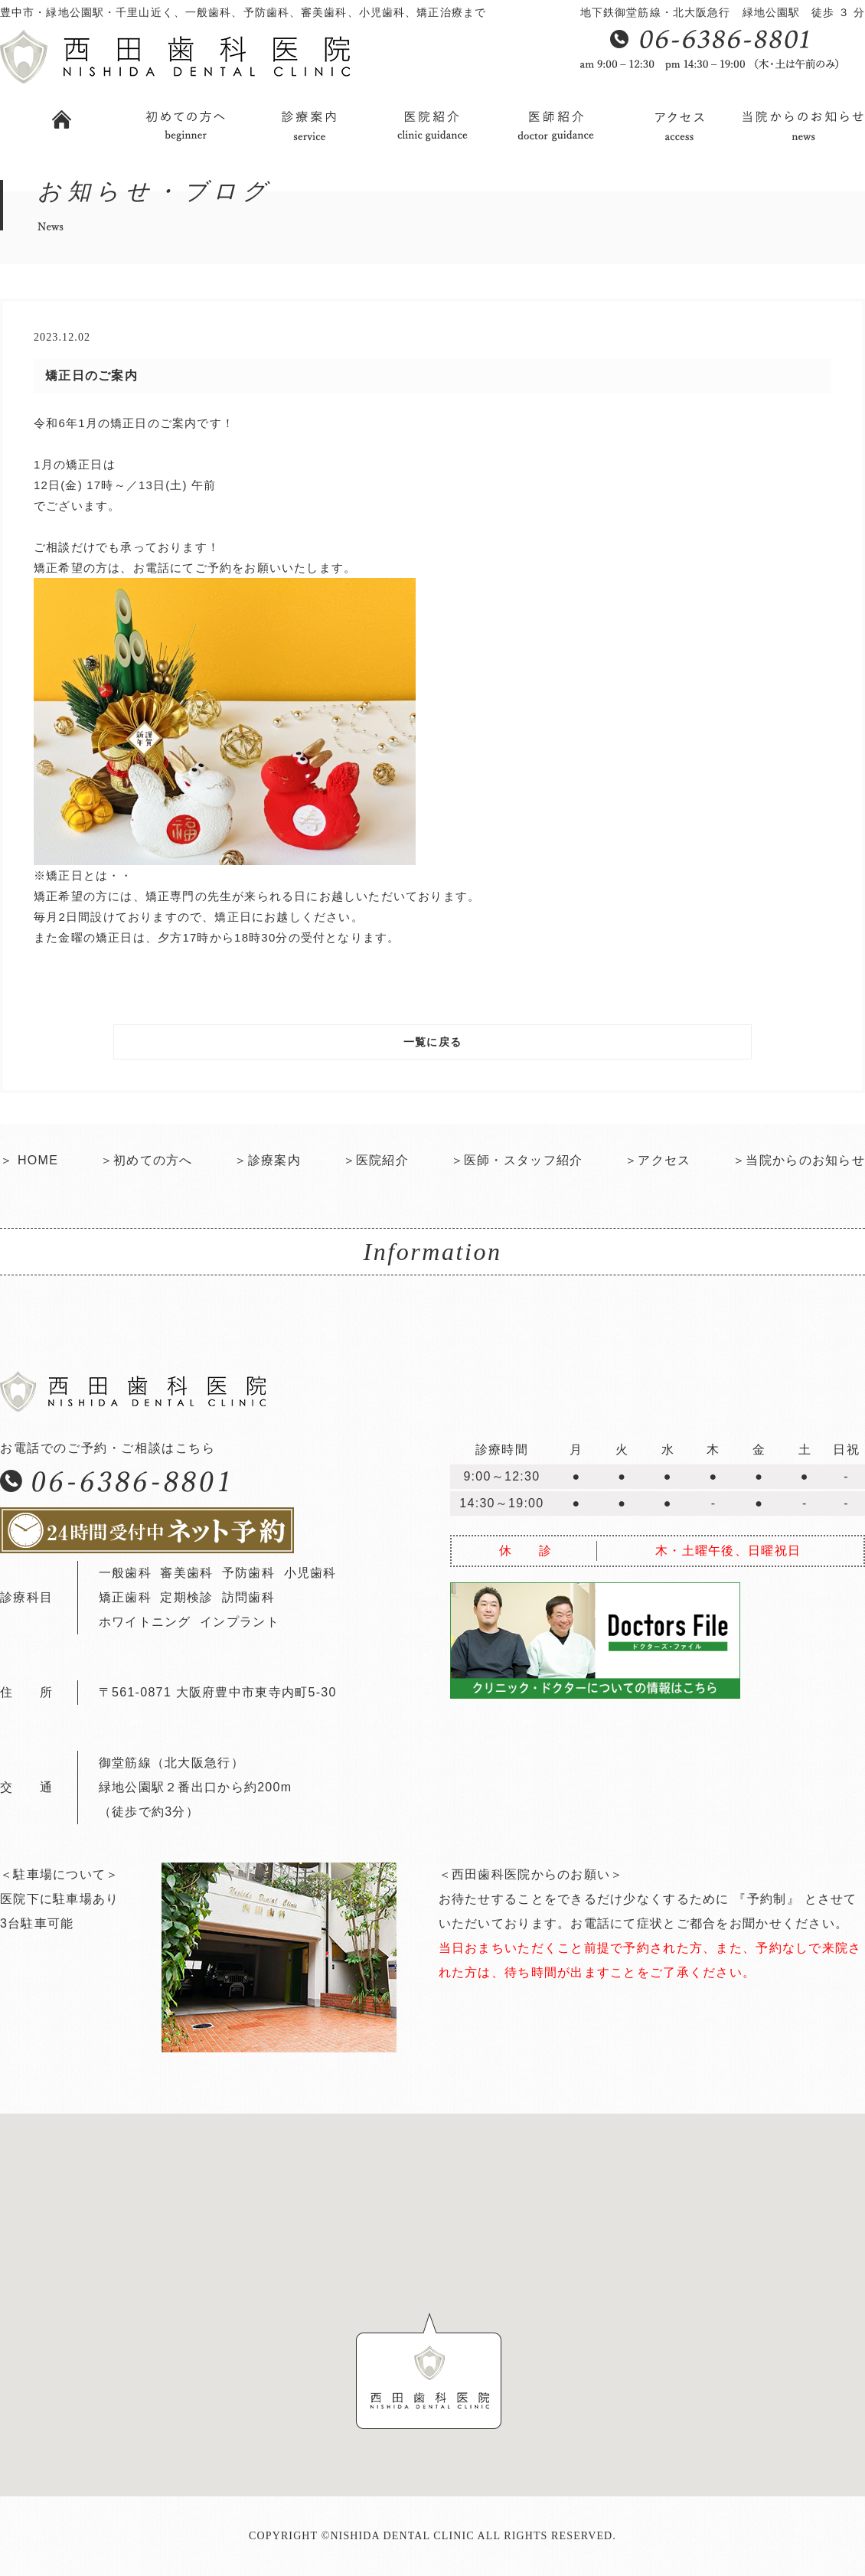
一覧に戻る (432, 1042)
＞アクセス (657, 1160)
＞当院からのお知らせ (799, 1160)
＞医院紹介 (376, 1160)
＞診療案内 (267, 1160)
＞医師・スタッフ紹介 (517, 1160)
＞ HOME (29, 1160)
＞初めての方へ (146, 1160)
